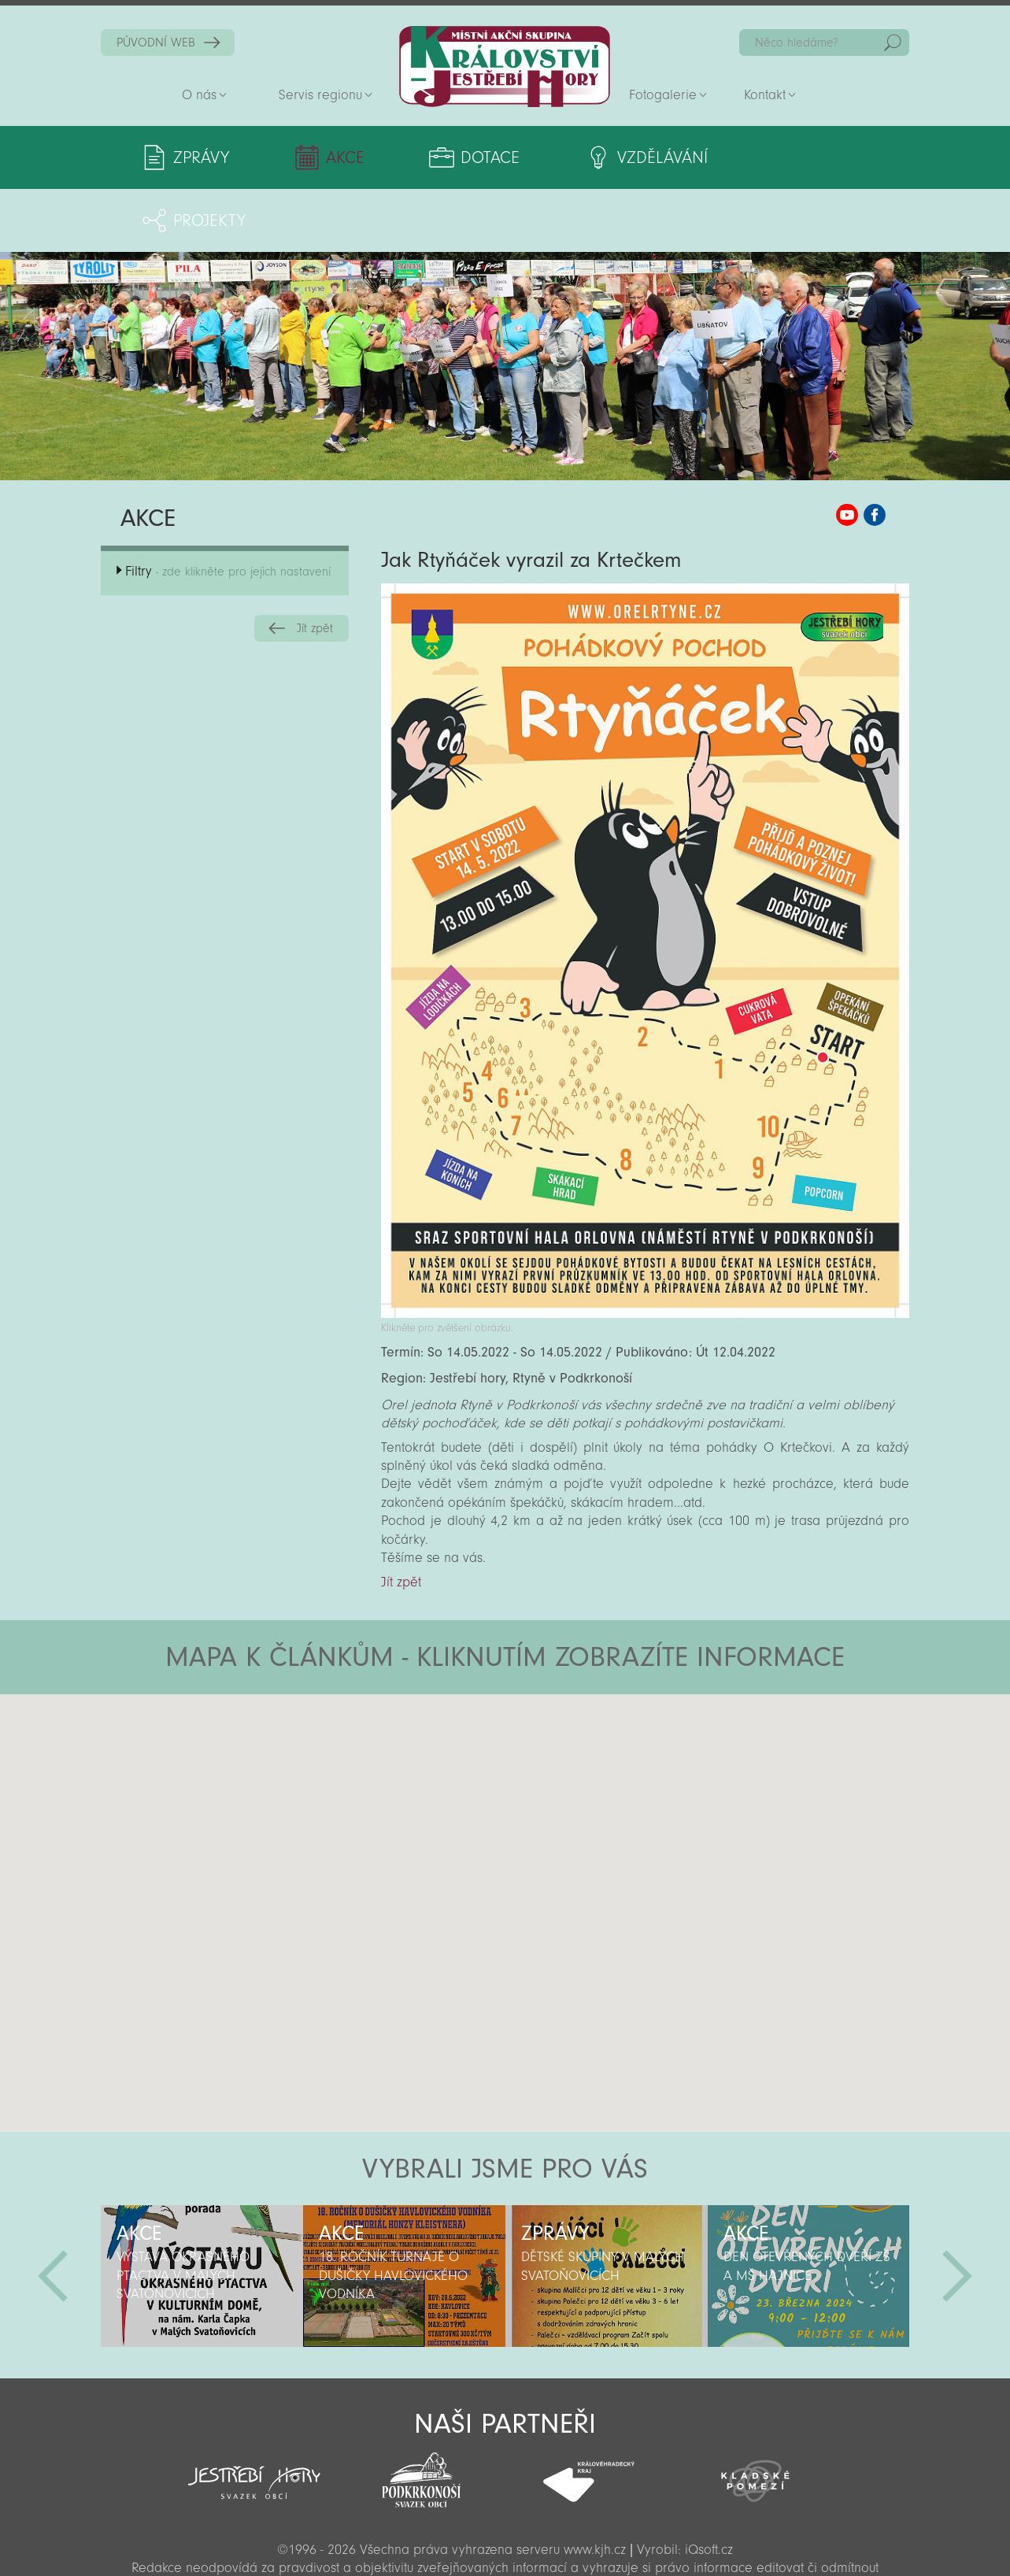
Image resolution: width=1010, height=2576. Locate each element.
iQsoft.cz (709, 2486)
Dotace (468, 157)
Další (957, 2213)
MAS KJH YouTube (847, 452)
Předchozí (53, 2213)
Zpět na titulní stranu (504, 66)
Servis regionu (320, 95)
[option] (202, 2213)
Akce (334, 157)
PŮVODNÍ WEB (156, 42)
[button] (549, 1725)
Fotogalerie (663, 95)
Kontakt (765, 95)
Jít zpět (315, 565)
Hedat (892, 42)
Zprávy (201, 157)
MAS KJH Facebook (875, 452)
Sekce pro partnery (503, 2541)
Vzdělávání (629, 157)
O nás (199, 95)
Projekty (801, 157)
